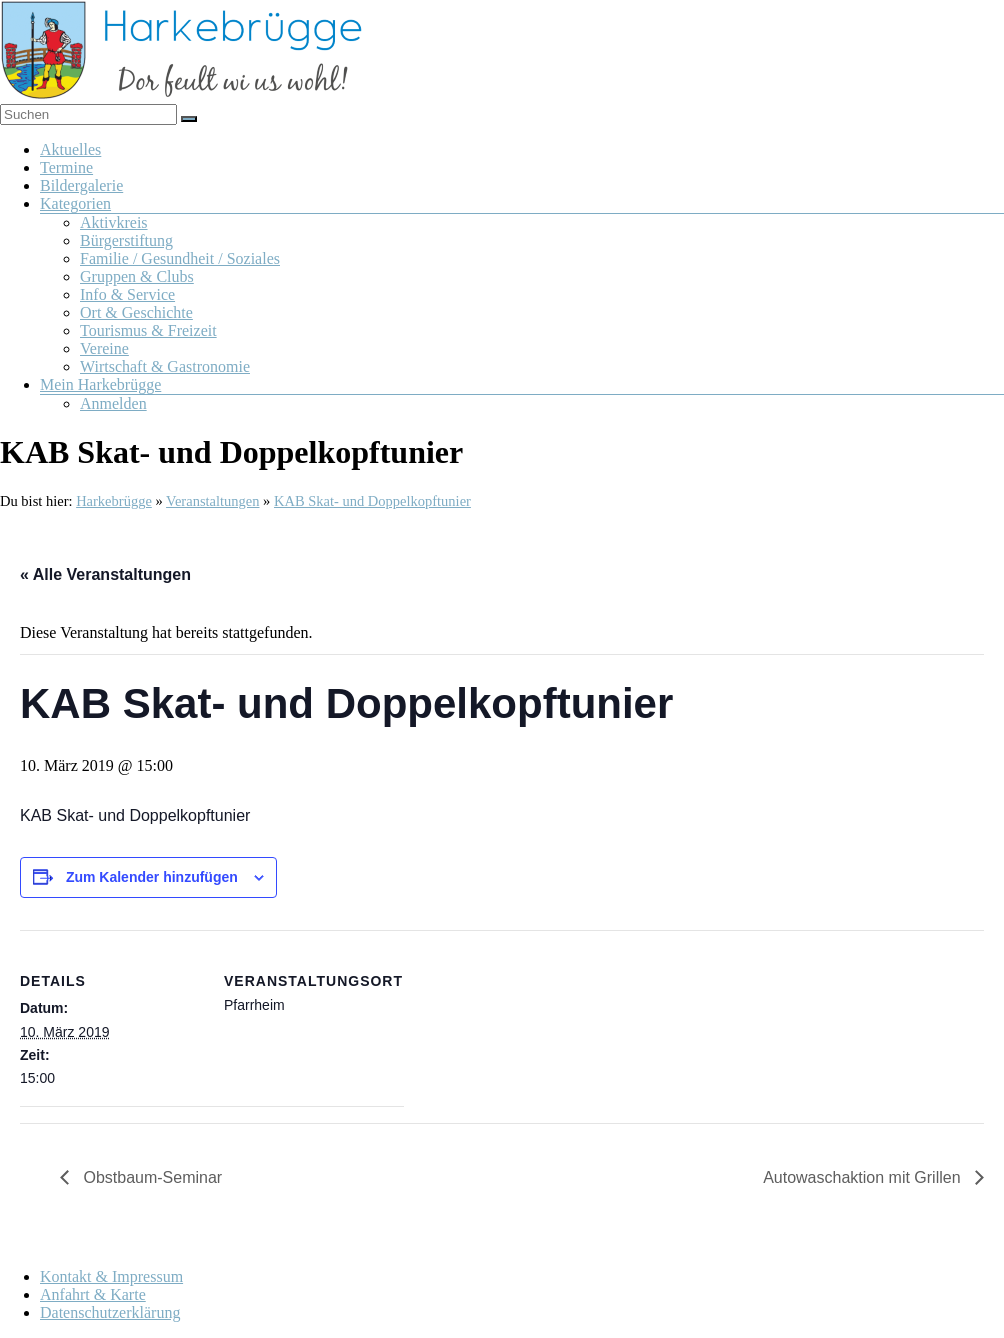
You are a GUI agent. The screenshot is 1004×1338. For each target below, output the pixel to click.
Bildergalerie (81, 185)
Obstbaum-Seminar (150, 1177)
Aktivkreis (114, 222)
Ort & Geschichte (136, 312)
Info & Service (127, 294)
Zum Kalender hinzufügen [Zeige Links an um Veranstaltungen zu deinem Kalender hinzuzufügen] (152, 877)
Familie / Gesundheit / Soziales (180, 258)
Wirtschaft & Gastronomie (165, 366)
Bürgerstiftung (126, 240)
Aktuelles (70, 149)
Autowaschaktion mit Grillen (864, 1177)
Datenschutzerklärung (110, 1312)
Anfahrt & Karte (93, 1294)
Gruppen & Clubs (137, 276)
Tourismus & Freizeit (148, 330)
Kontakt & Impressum (111, 1276)
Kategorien (75, 203)
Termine (66, 167)
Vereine (104, 348)
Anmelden (113, 403)
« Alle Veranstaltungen (105, 574)
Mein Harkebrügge (100, 384)
